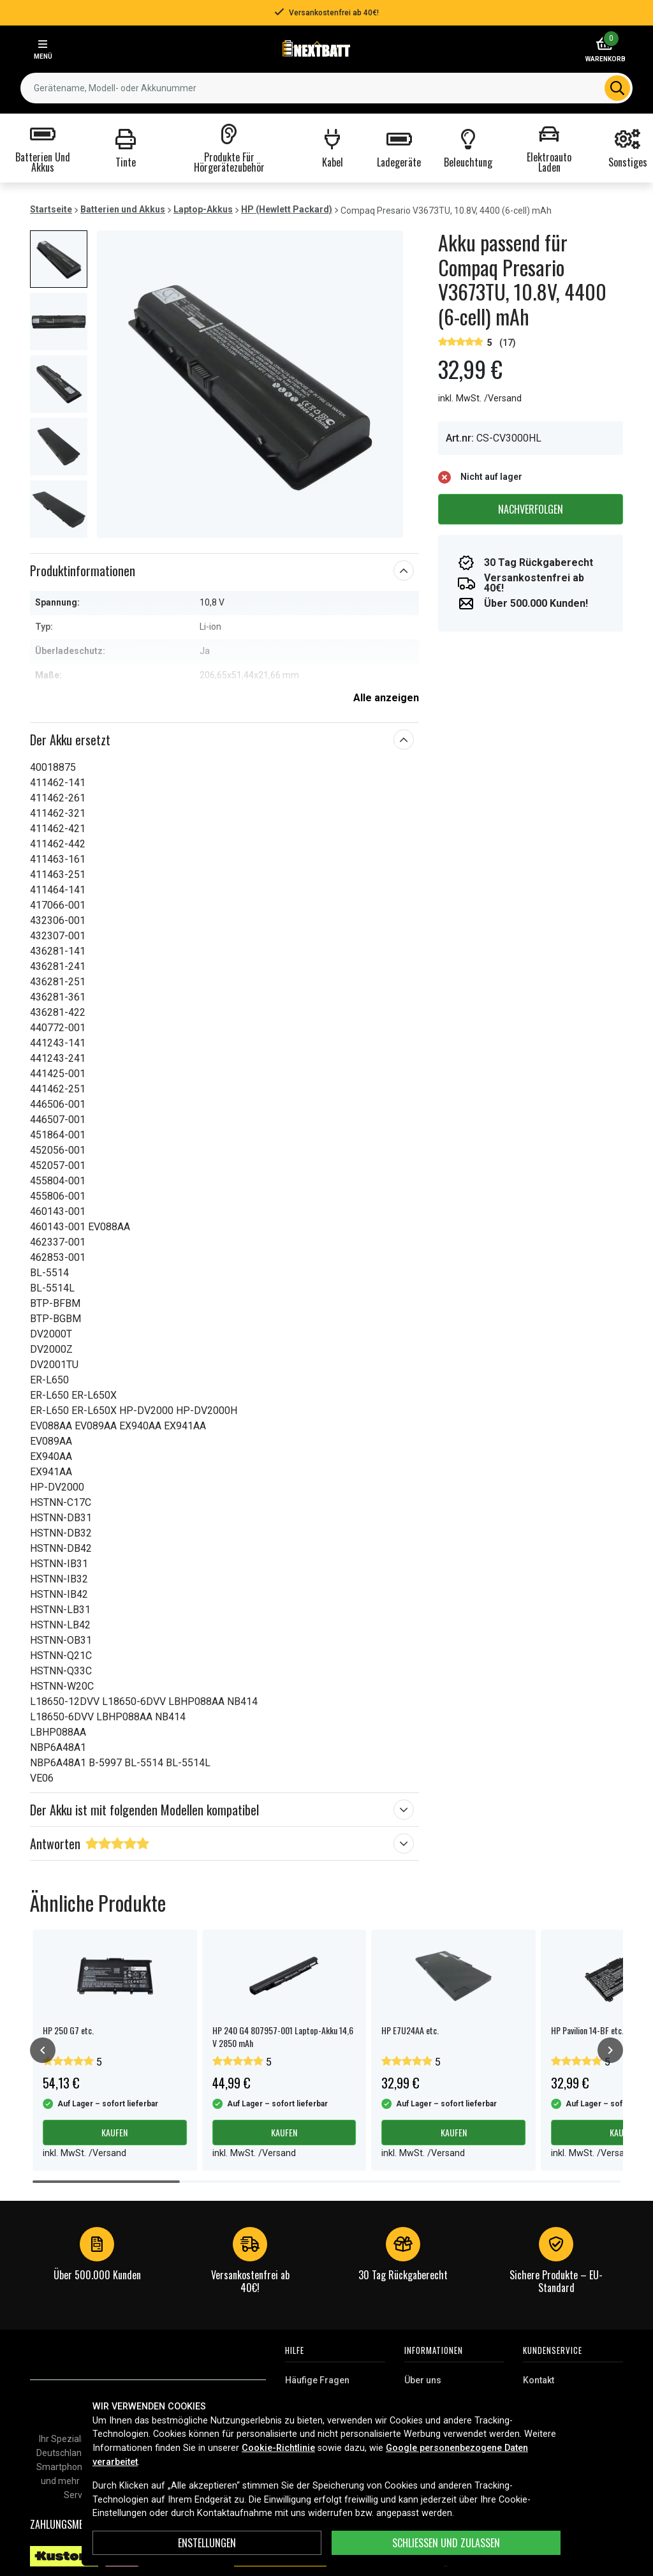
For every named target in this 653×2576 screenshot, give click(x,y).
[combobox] (326, 88)
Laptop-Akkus (203, 209)
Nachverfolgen (530, 509)
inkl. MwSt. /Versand (480, 398)
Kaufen (114, 2132)
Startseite (51, 209)
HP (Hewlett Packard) (286, 209)
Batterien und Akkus (122, 209)
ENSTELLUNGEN (207, 2542)
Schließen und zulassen (446, 2542)
